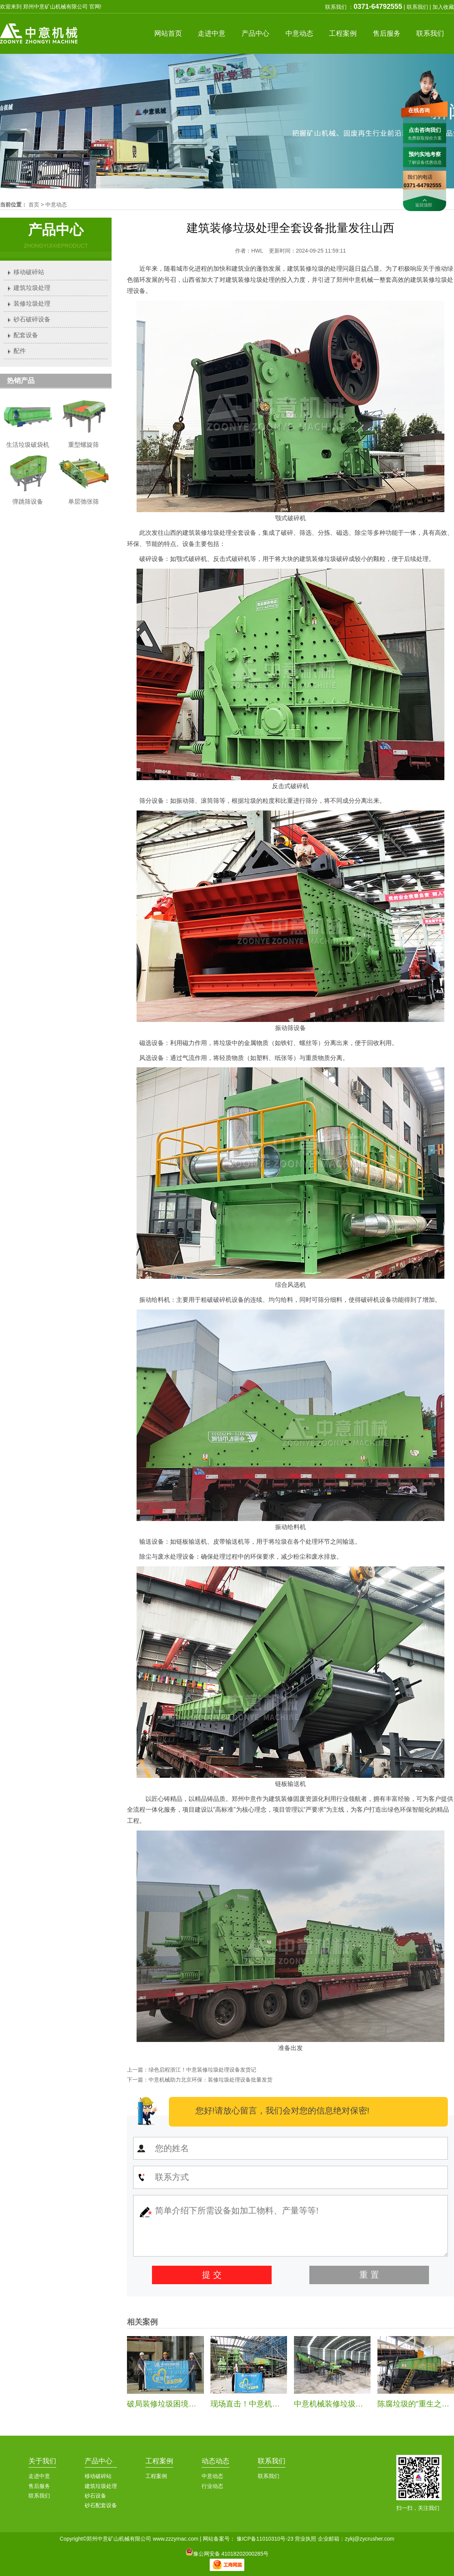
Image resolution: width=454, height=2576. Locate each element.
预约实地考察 (425, 154)
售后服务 (39, 2486)
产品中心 (98, 2461)
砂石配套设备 (101, 2505)
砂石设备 (95, 2496)
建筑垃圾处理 (31, 288)
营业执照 (305, 2539)
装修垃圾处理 (31, 303)
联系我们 (417, 7)
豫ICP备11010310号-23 (265, 2539)
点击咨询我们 (425, 130)
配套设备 (25, 335)
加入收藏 (443, 7)
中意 (211, 33)
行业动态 (212, 2486)
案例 (343, 33)
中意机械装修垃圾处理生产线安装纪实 (359, 2404)
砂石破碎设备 (31, 319)
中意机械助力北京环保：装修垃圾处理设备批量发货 (210, 2080)
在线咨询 (419, 110)
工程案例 (159, 2461)
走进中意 (39, 2476)
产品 (255, 33)
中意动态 (56, 204)
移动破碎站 (28, 272)
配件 (19, 351)
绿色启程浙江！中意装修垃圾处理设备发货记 (202, 2070)
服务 (387, 33)
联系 (430, 33)
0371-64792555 (378, 6)
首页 (168, 33)
